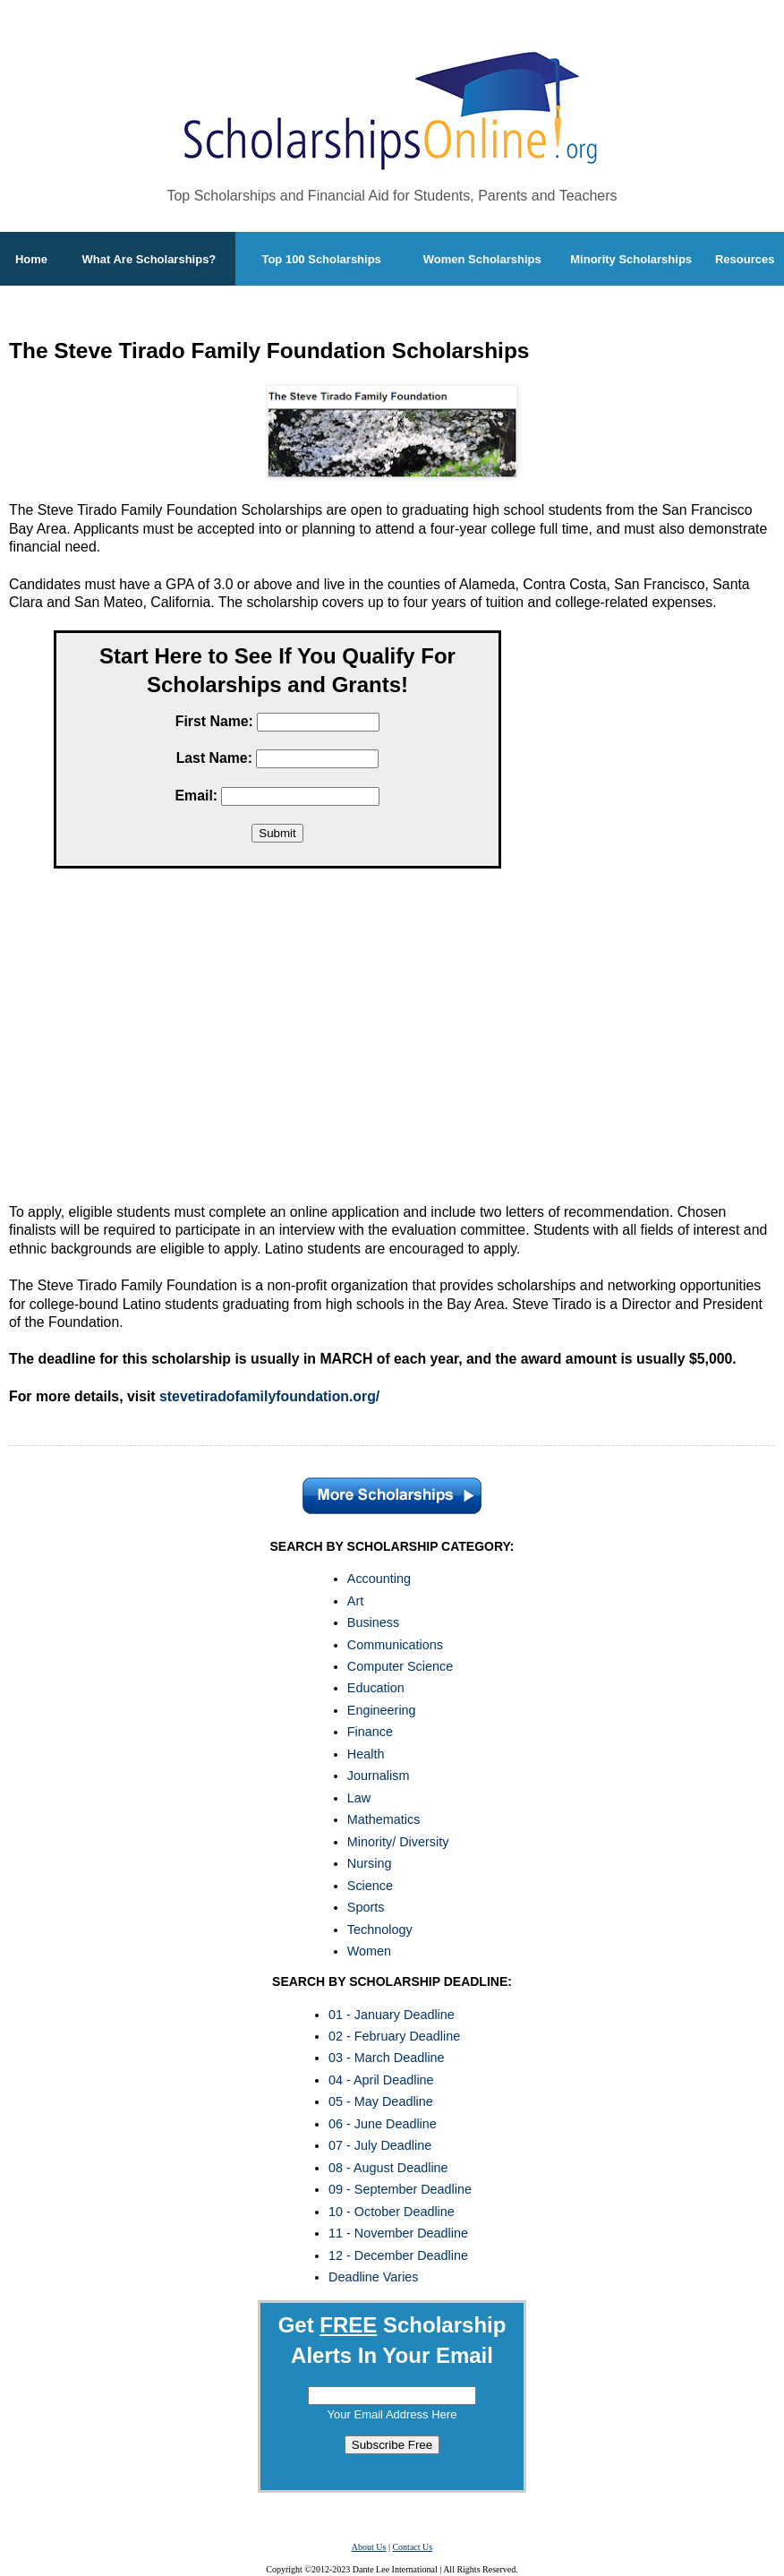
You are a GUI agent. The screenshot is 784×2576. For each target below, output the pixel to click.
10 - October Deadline (391, 2211)
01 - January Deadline (391, 2014)
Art (355, 1601)
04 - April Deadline (381, 2080)
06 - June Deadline (382, 2124)
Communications (395, 1645)
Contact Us (412, 2547)
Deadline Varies (373, 2277)
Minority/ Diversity (398, 1842)
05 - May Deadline (380, 2101)
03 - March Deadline (386, 2057)
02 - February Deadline (394, 2036)
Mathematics (384, 1819)
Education (376, 1688)
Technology (380, 1929)
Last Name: (214, 758)
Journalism (378, 1775)
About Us (369, 2547)
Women (369, 1951)
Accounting (379, 1578)
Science (370, 1886)
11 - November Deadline (398, 2233)
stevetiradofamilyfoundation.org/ (269, 1396)
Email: (196, 795)
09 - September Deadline (400, 2189)
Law (359, 1798)
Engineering (381, 1710)
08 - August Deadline (388, 2168)
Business (373, 1622)
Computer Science (400, 1666)
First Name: (214, 721)
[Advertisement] (277, 1040)
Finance (370, 1731)
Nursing (369, 1863)
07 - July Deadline (379, 2145)
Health (366, 1754)
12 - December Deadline (398, 2255)
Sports (366, 1907)
